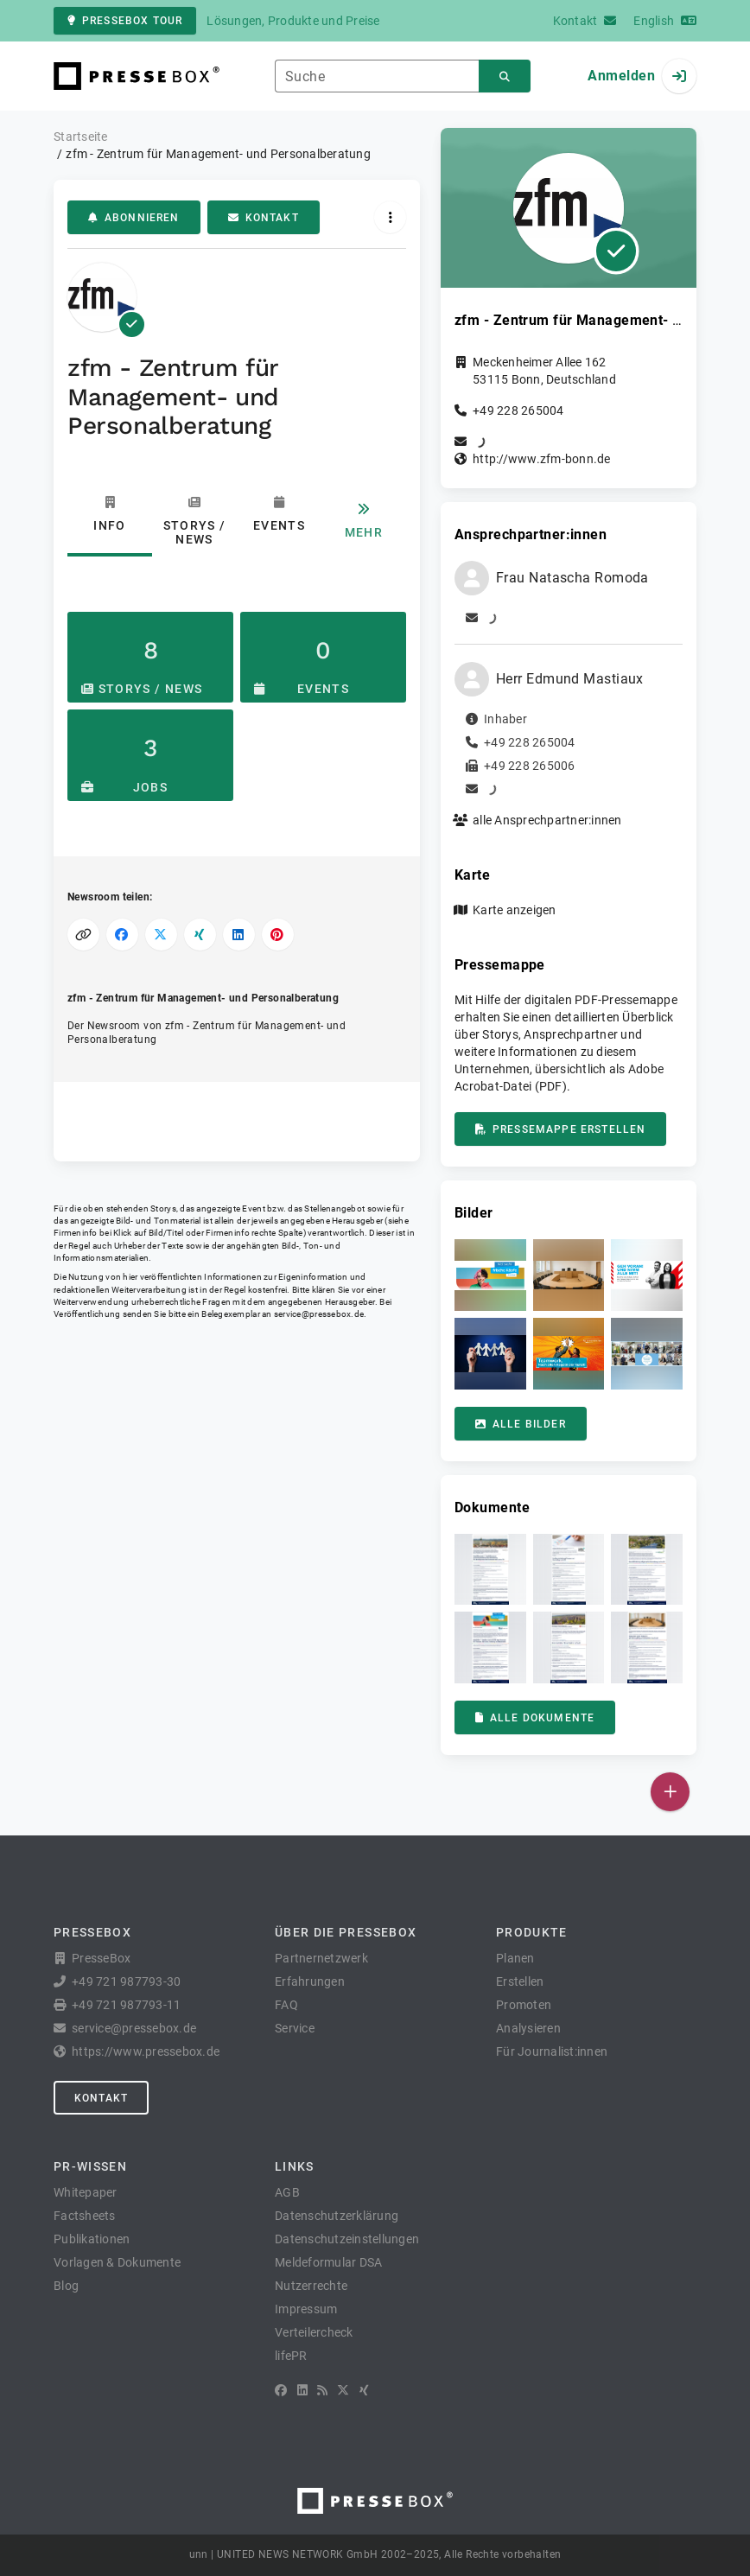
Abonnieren (134, 218)
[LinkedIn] (302, 2390)
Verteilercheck (314, 2332)
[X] (343, 2390)
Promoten (523, 2005)
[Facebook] (281, 2390)
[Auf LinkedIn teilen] (239, 935)
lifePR (291, 2356)
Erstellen (519, 1981)
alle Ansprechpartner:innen (547, 820)
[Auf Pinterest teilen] (278, 935)
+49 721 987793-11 (126, 2005)
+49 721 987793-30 (126, 1981)
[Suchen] (505, 76)
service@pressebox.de (319, 1314)
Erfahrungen (310, 1981)
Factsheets (85, 2216)
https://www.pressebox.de (145, 2051)
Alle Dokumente (534, 1718)
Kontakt (263, 218)
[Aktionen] (390, 217)
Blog (66, 2286)
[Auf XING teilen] (200, 935)
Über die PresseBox (345, 1932)
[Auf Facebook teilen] (122, 935)
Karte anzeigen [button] (514, 910)
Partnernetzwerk (321, 1958)
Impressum (306, 2309)
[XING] (364, 2390)
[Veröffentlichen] (670, 1791)
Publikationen (92, 2239)
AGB (287, 2192)
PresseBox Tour (124, 21)
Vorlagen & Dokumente (117, 2262)
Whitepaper (86, 2192)
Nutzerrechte (311, 2286)
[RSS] (322, 2390)
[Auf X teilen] (161, 935)
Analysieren (528, 2028)
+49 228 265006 (529, 766)
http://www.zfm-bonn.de (542, 459)
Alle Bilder (520, 1424)
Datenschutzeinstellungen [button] (347, 2239)
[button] (490, 1275)
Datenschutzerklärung (336, 2216)
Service (295, 2028)
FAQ (286, 2005)
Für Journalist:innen (551, 2051)
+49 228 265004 (518, 410)
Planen (515, 1958)
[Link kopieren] (83, 935)
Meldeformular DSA (328, 2262)
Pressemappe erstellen (560, 1129)
